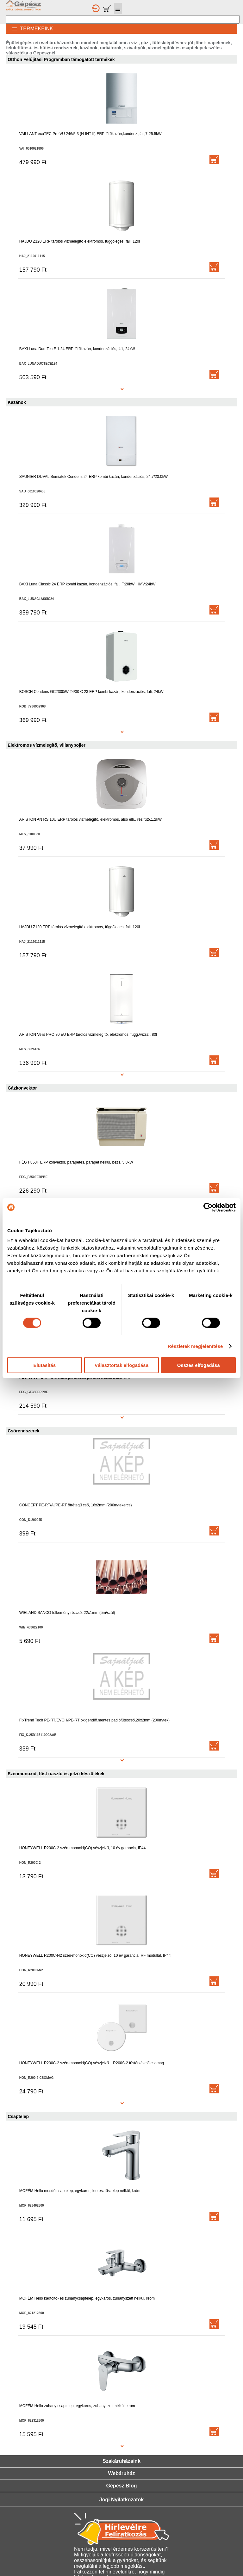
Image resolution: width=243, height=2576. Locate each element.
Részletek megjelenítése (195, 1346)
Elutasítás (44, 1365)
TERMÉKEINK (29, 28)
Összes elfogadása (198, 1365)
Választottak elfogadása (121, 1365)
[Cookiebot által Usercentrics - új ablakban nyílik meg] (208, 1207)
